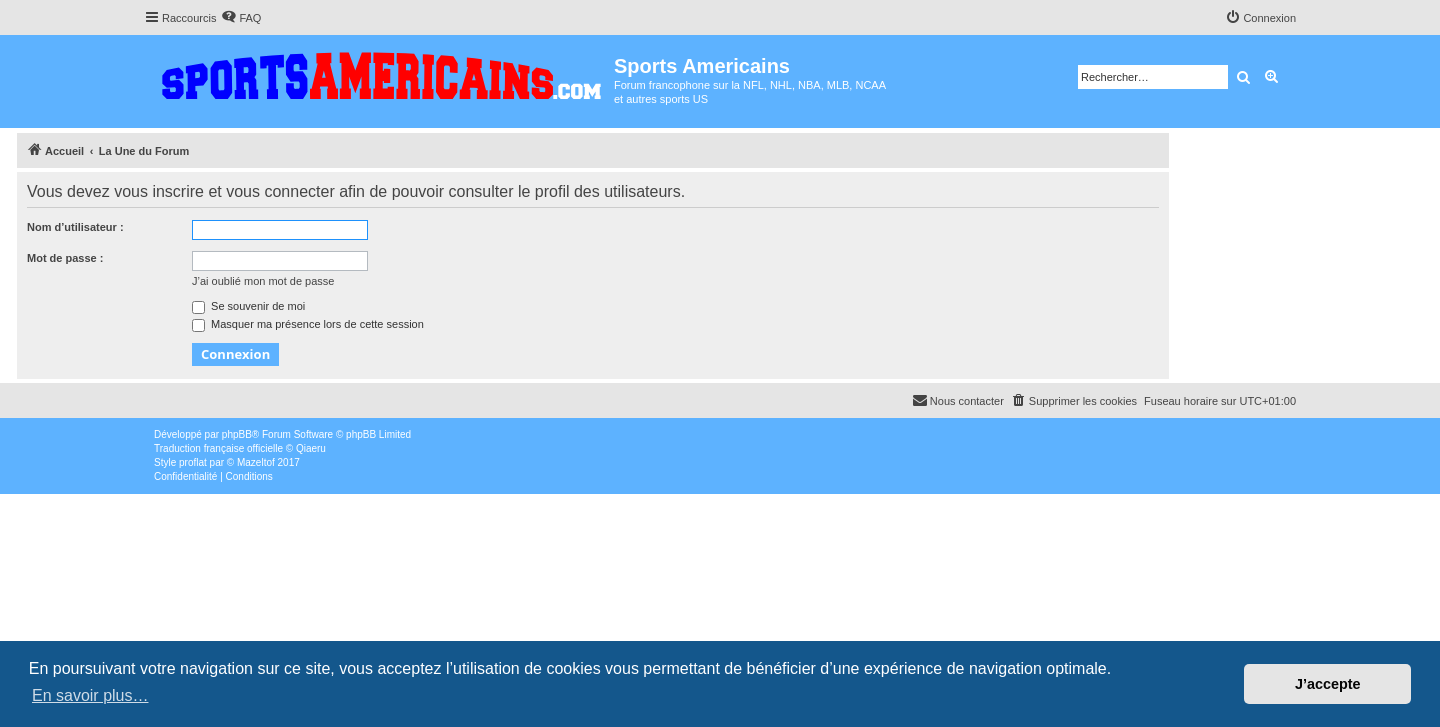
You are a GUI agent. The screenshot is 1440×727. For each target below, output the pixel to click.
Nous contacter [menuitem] (958, 400)
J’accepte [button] (1328, 684)
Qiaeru (311, 448)
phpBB (237, 434)
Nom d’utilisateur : (75, 227)
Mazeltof (256, 462)
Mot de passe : (65, 258)
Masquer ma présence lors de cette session (308, 324)
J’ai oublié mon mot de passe (263, 281)
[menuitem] (241, 18)
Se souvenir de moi (248, 306)
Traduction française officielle (218, 448)
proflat (193, 462)
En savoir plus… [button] (90, 695)
